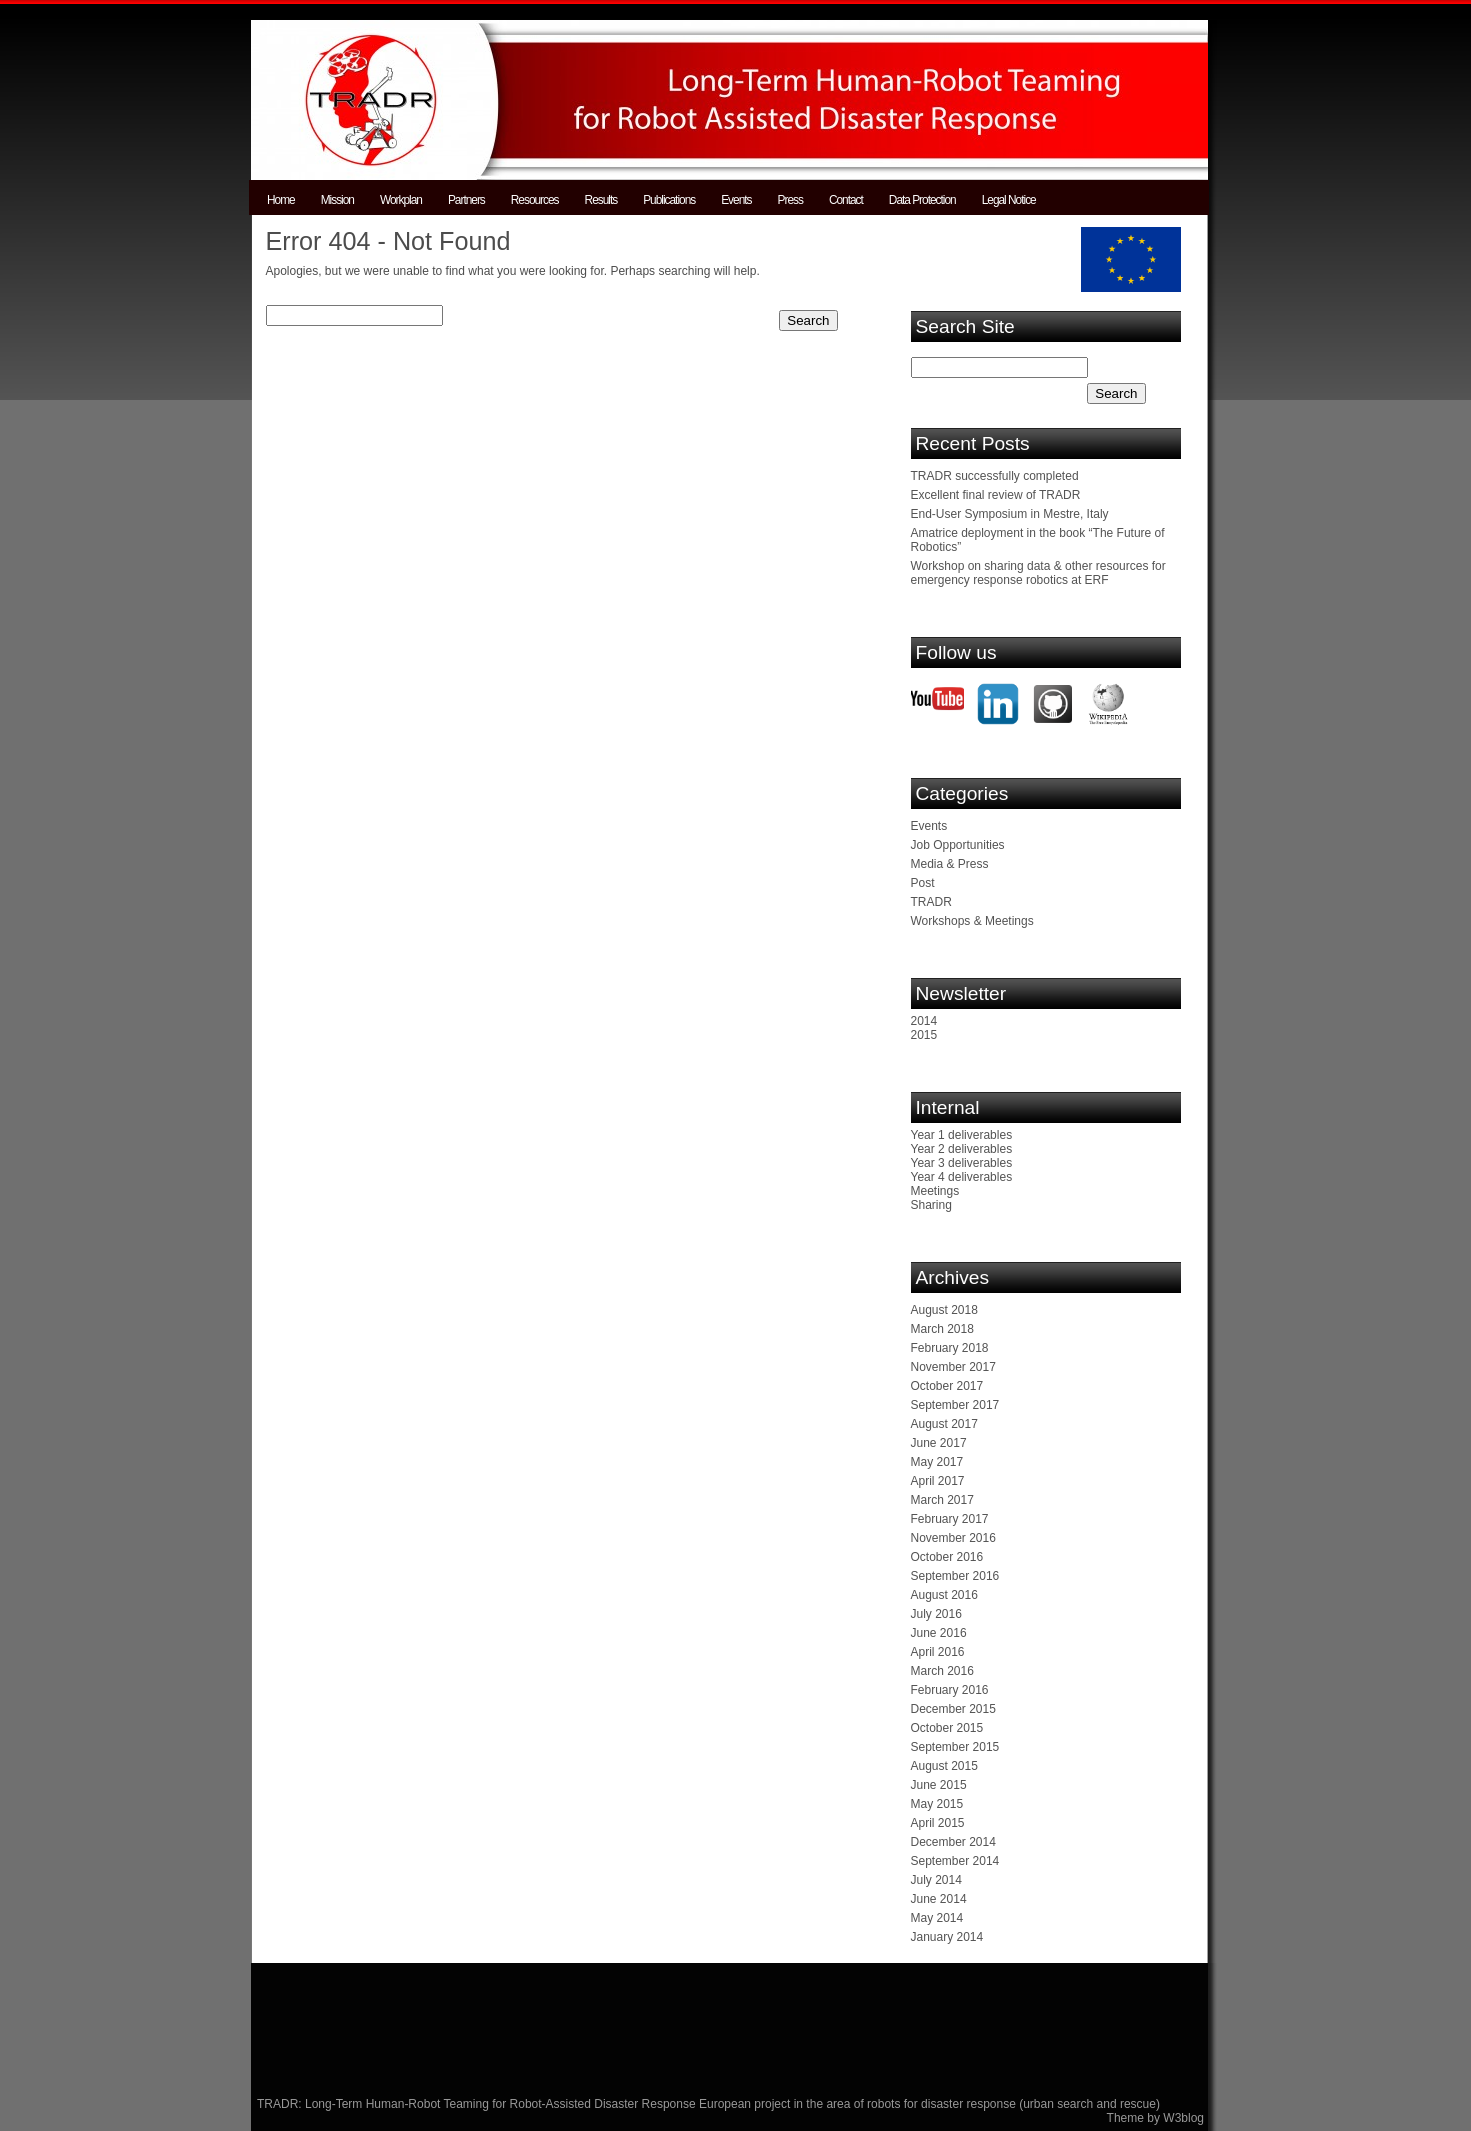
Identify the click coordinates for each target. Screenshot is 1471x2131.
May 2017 (937, 1462)
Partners (466, 200)
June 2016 (939, 1633)
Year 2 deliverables (962, 1149)
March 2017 (942, 1500)
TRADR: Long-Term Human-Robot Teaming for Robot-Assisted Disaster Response (478, 2104)
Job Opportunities (958, 845)
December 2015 (953, 1709)
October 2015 (947, 1728)
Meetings (935, 1191)
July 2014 (936, 1880)
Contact (846, 200)
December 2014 (953, 1842)
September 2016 (955, 1576)
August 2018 (944, 1310)
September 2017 (955, 1405)
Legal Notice (1009, 200)
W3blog (1183, 2118)
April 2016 (938, 1652)
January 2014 (947, 1937)
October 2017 (947, 1386)
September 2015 (955, 1747)
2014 (924, 1021)
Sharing (931, 1205)
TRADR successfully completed (995, 476)
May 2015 (937, 1804)
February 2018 (950, 1348)
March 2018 (942, 1329)
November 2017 (953, 1367)
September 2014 (955, 1861)
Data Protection (922, 200)
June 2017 (939, 1443)
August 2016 (944, 1595)
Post (923, 883)
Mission (337, 200)
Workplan (401, 200)
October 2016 (947, 1557)
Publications (669, 200)
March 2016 (942, 1671)
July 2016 (936, 1614)
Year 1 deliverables (962, 1135)
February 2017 (950, 1519)
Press (790, 200)
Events (736, 200)
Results (601, 200)
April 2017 (938, 1481)
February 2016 (950, 1690)
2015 (924, 1035)
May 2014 (937, 1918)
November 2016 (953, 1538)
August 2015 (944, 1766)
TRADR (931, 902)
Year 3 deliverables (962, 1163)
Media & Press (950, 864)
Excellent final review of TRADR (996, 495)
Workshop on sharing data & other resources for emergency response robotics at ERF (1038, 573)
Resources (535, 200)
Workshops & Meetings (972, 921)
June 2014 (939, 1899)
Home (281, 200)
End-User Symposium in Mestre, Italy (1010, 514)
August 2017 (944, 1424)
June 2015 (939, 1785)
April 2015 (938, 1823)
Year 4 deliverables (962, 1177)
